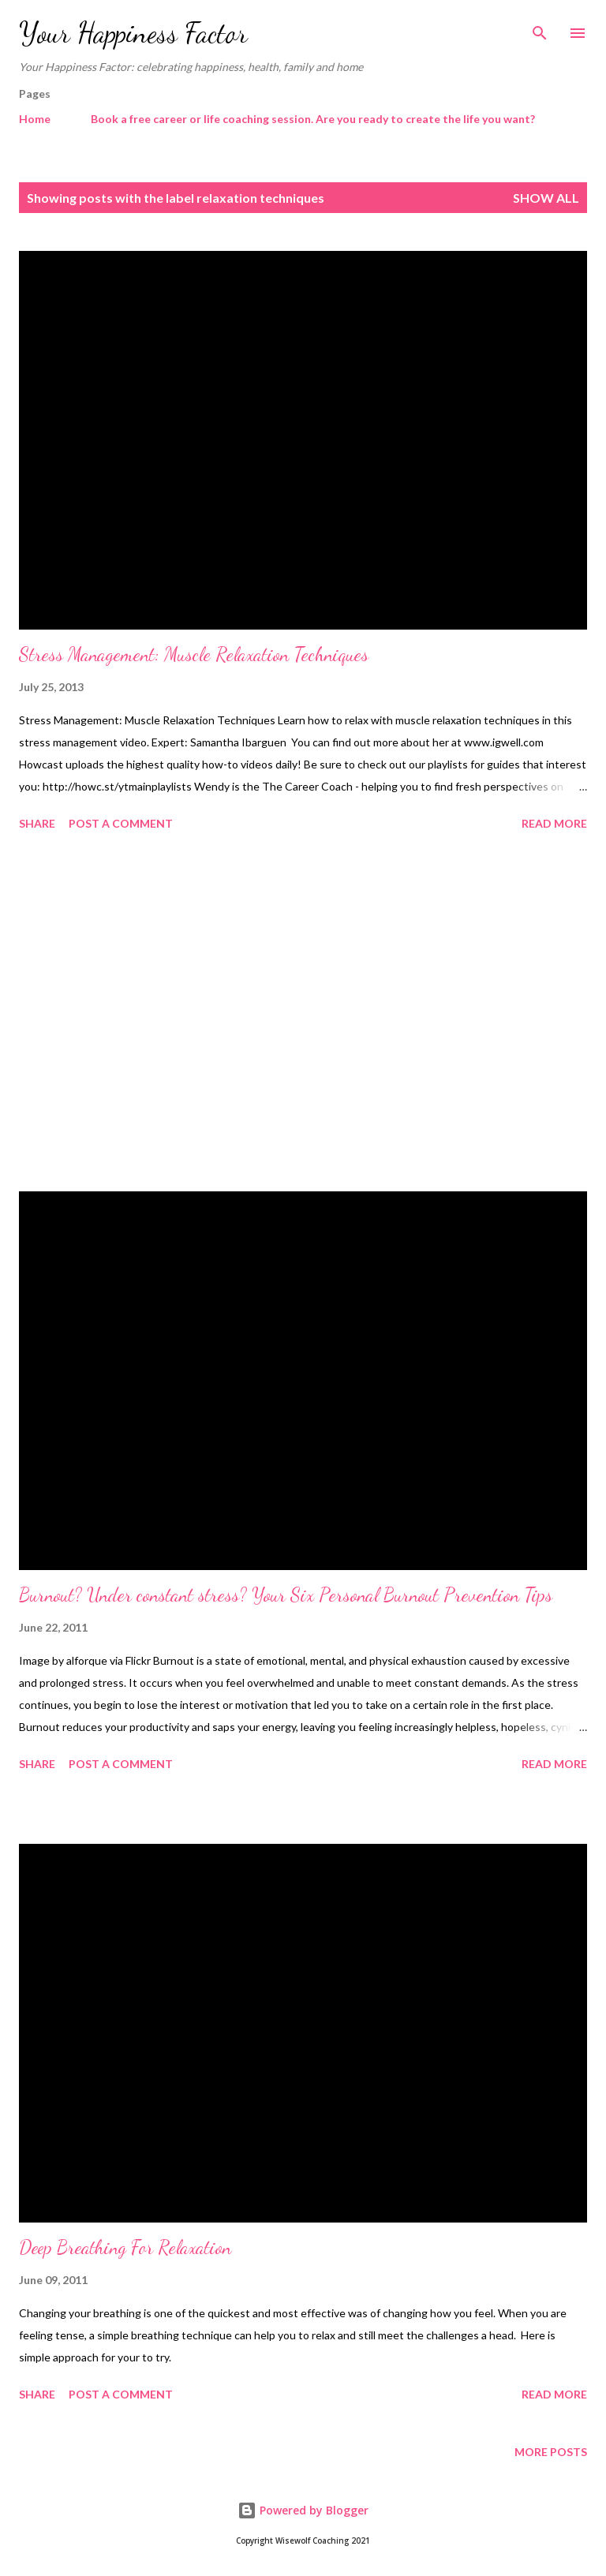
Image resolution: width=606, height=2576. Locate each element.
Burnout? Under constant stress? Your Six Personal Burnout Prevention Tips (285, 1594)
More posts (550, 2451)
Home (34, 118)
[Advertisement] (303, 1013)
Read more (554, 823)
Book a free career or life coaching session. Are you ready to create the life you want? (313, 118)
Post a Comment (121, 823)
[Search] (539, 28)
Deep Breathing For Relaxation (125, 2247)
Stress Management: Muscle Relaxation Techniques (193, 654)
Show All (546, 197)
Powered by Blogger (303, 2510)
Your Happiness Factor (133, 33)
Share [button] (37, 823)
